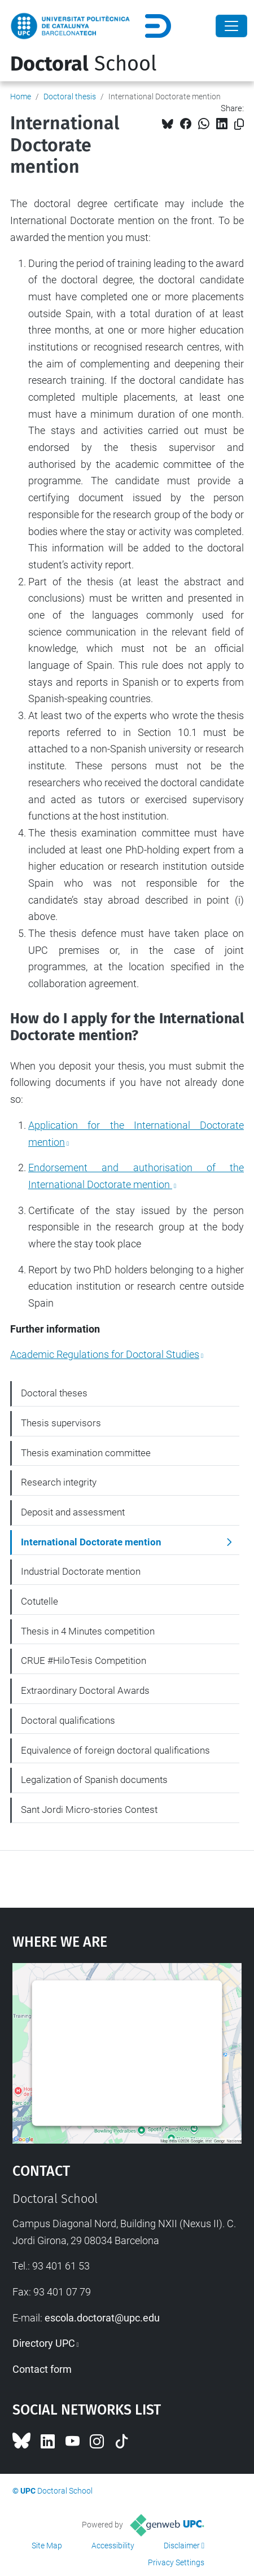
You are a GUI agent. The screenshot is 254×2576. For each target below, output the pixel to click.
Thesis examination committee (86, 1452)
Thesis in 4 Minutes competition (88, 1631)
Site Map (47, 2545)
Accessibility (112, 2545)
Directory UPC (43, 2343)
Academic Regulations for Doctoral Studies (104, 1354)
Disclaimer (182, 2545)
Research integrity (59, 1482)
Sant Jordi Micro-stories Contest (89, 1809)
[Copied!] (239, 124)
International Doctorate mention (91, 1542)
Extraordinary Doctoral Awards (85, 1690)
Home (20, 96)
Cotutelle (39, 1601)
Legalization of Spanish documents (94, 1779)
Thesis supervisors (61, 1423)
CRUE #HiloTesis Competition (83, 1660)
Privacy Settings (176, 2562)
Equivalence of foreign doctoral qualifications (115, 1750)
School (83, 63)
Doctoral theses (54, 1393)
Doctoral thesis (69, 96)
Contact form (42, 2369)
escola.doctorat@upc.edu (102, 2318)
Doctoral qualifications (68, 1720)
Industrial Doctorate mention (81, 1571)
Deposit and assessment (73, 1512)
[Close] (231, 26)
